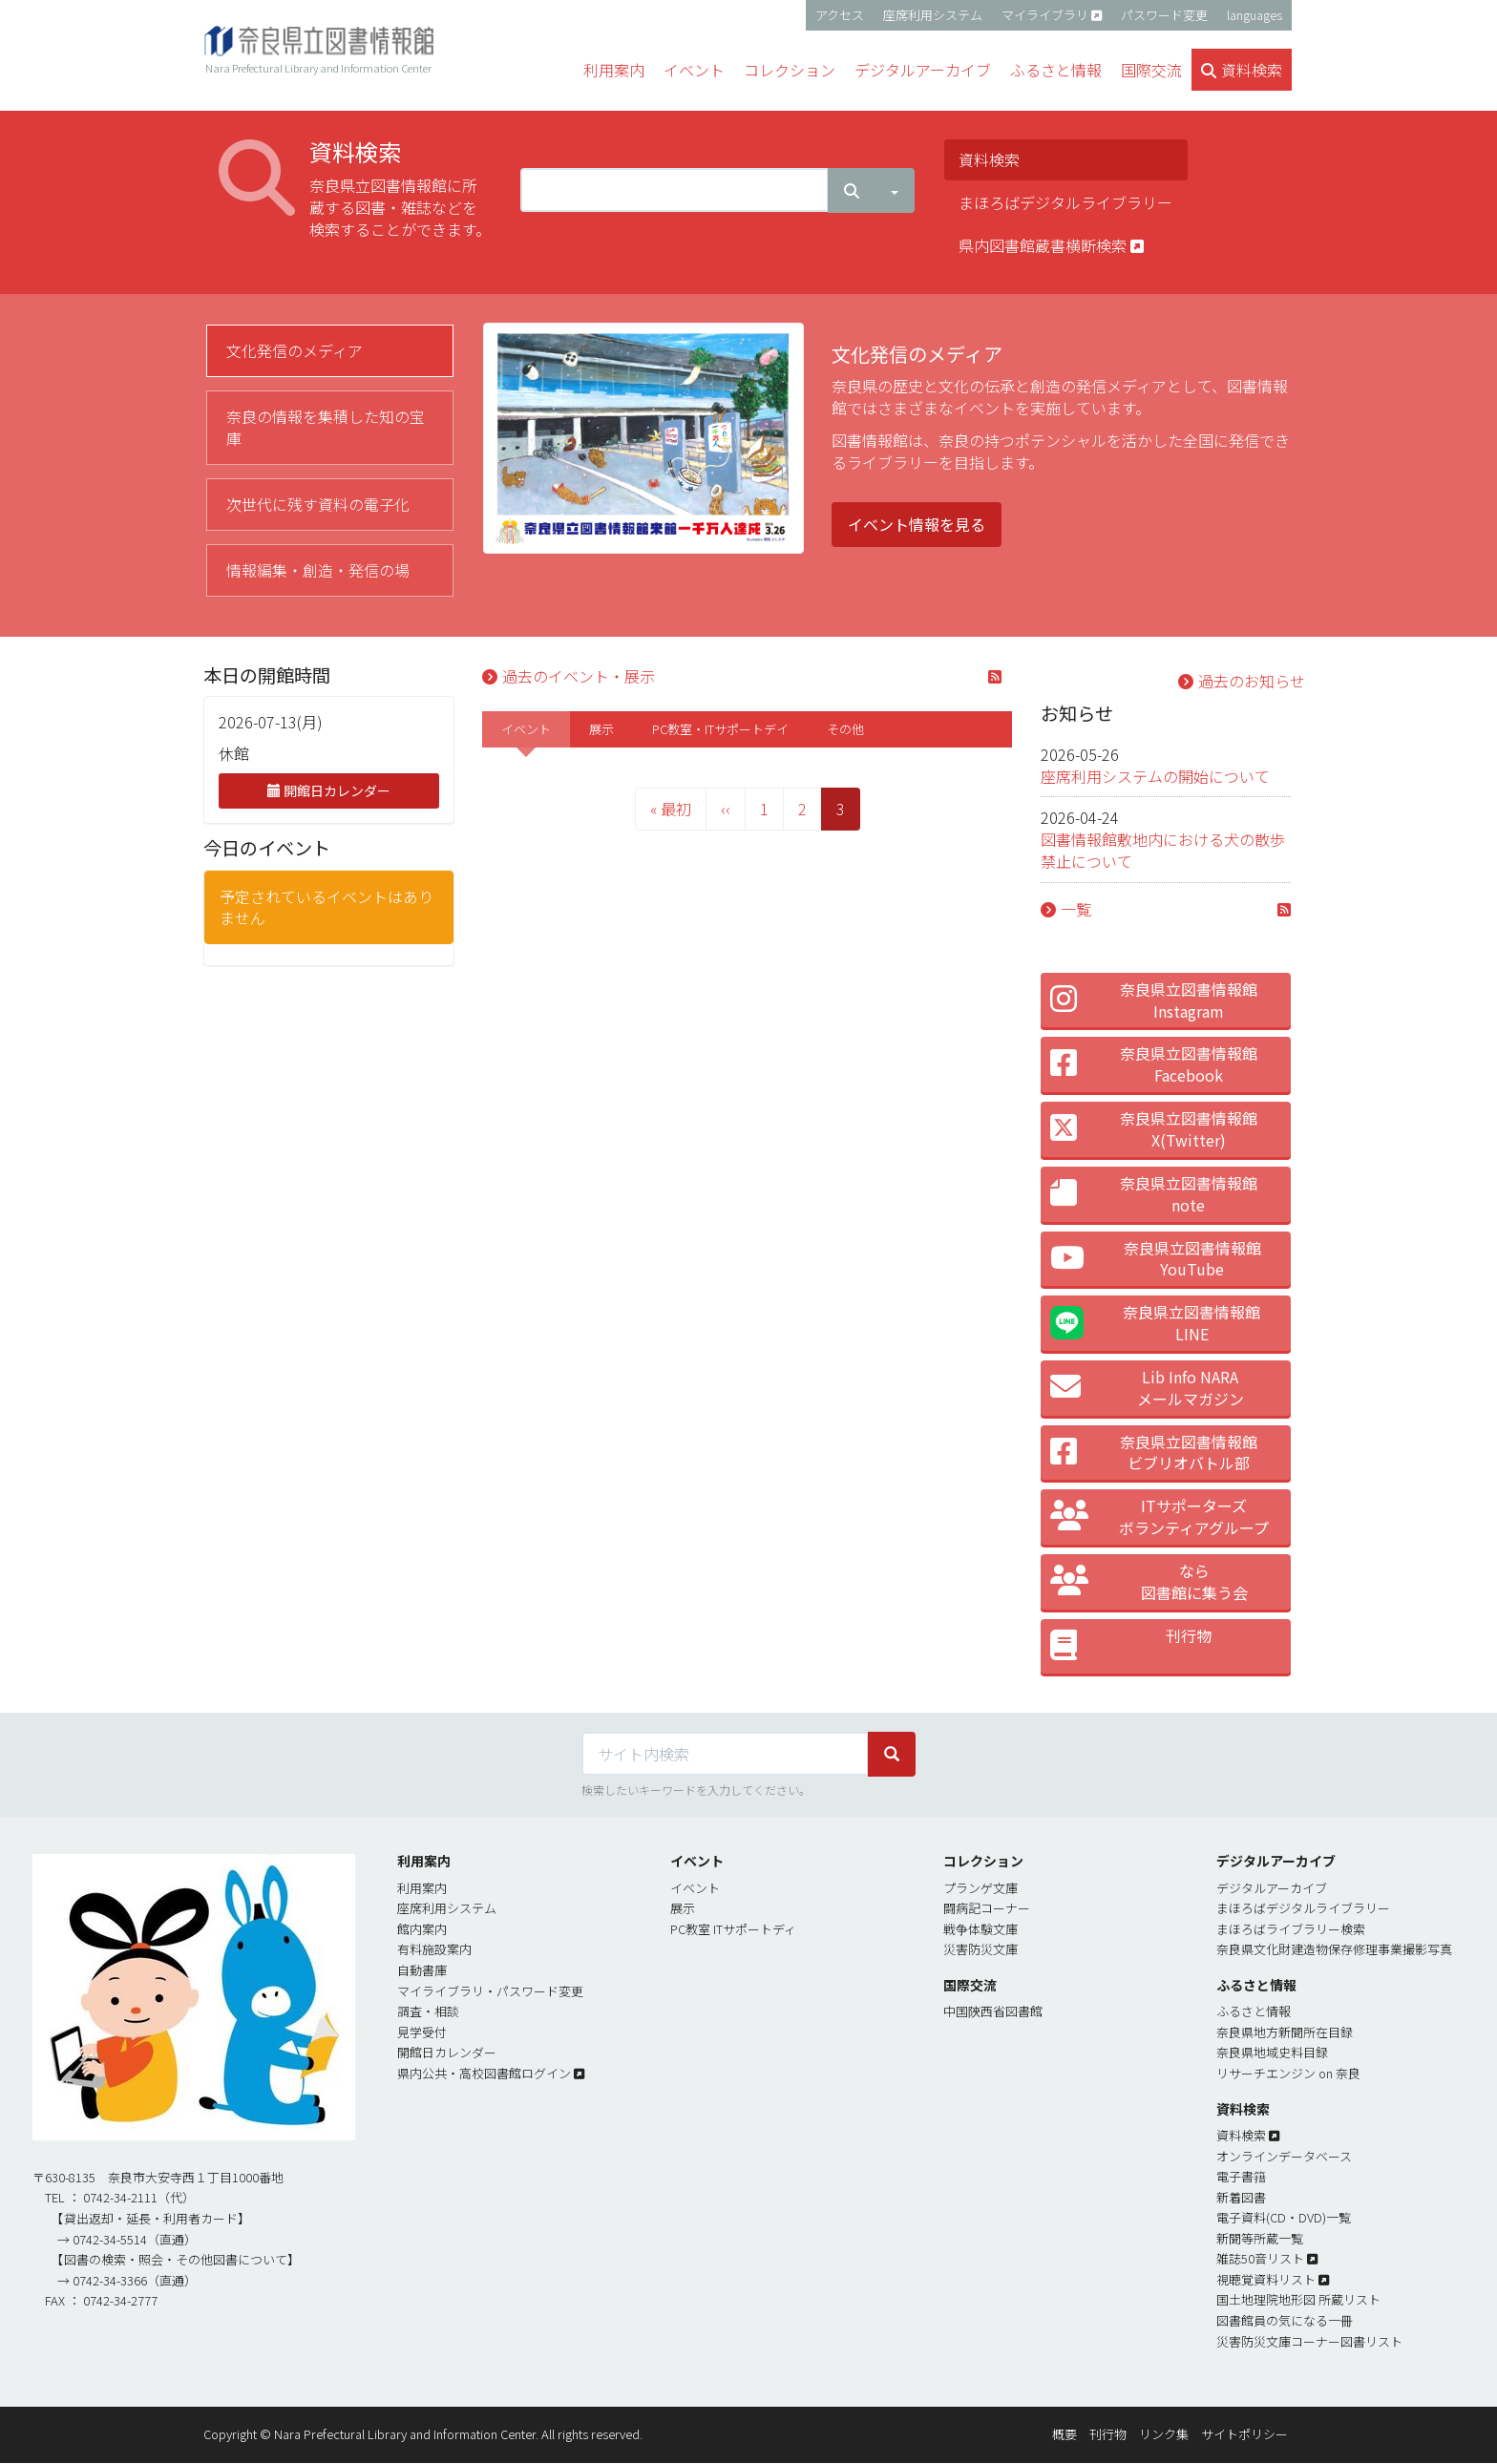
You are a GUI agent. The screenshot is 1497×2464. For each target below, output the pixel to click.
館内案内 (422, 1929)
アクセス (839, 15)
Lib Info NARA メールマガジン (1147, 1387)
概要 (1064, 2434)
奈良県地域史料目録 (1272, 2052)
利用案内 (422, 1888)
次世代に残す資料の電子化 (318, 504)
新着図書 (1241, 2197)
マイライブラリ (1045, 15)
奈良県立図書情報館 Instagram (1153, 1000)
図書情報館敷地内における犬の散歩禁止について (1163, 850)
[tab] (329, 351)
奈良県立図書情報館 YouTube (1155, 1258)
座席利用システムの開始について (1155, 776)
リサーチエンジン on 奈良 (1288, 2073)
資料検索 (989, 159)
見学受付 (422, 2032)
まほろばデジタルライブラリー (1065, 202)
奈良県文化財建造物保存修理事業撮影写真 (1334, 1949)
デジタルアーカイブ (1271, 1888)
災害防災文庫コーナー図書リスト (1309, 2341)
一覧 (1076, 908)
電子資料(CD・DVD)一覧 (1283, 2217)
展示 (601, 729)
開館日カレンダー (328, 790)
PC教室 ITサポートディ (733, 1929)
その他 (845, 729)
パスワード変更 (1164, 15)
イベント (526, 729)
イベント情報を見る (916, 524)
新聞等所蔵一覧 (1259, 2238)
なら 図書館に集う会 (1149, 1581)
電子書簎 (1241, 2176)
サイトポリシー (1244, 2434)
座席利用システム (932, 15)
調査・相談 (428, 2011)
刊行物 (1131, 1646)
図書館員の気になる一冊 (1284, 2320)
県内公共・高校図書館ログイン (484, 2073)
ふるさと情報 (1253, 2011)
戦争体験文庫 (980, 1929)
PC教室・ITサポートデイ (720, 729)
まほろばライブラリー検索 (1290, 1929)
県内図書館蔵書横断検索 (1051, 245)
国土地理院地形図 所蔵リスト (1298, 2299)
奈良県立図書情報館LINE (1155, 1322)
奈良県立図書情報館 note (1153, 1193)
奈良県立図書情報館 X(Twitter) (1153, 1128)
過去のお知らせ (1251, 680)
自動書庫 (422, 1970)
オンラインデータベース (1284, 2156)
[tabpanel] (889, 449)
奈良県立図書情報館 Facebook (1153, 1064)
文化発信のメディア (294, 350)
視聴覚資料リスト (1266, 2279)
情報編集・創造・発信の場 (318, 569)
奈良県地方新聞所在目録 (1284, 2032)
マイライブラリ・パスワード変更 (490, 1991)
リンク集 (1164, 2434)
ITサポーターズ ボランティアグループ (1160, 1516)
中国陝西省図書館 (993, 2011)
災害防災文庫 (980, 1949)
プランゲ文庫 (980, 1888)
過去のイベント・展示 (578, 675)
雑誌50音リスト (1260, 2258)
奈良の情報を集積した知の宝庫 (325, 427)
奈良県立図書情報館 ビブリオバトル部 (1153, 1452)
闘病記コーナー (986, 1908)
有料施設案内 (434, 1949)
